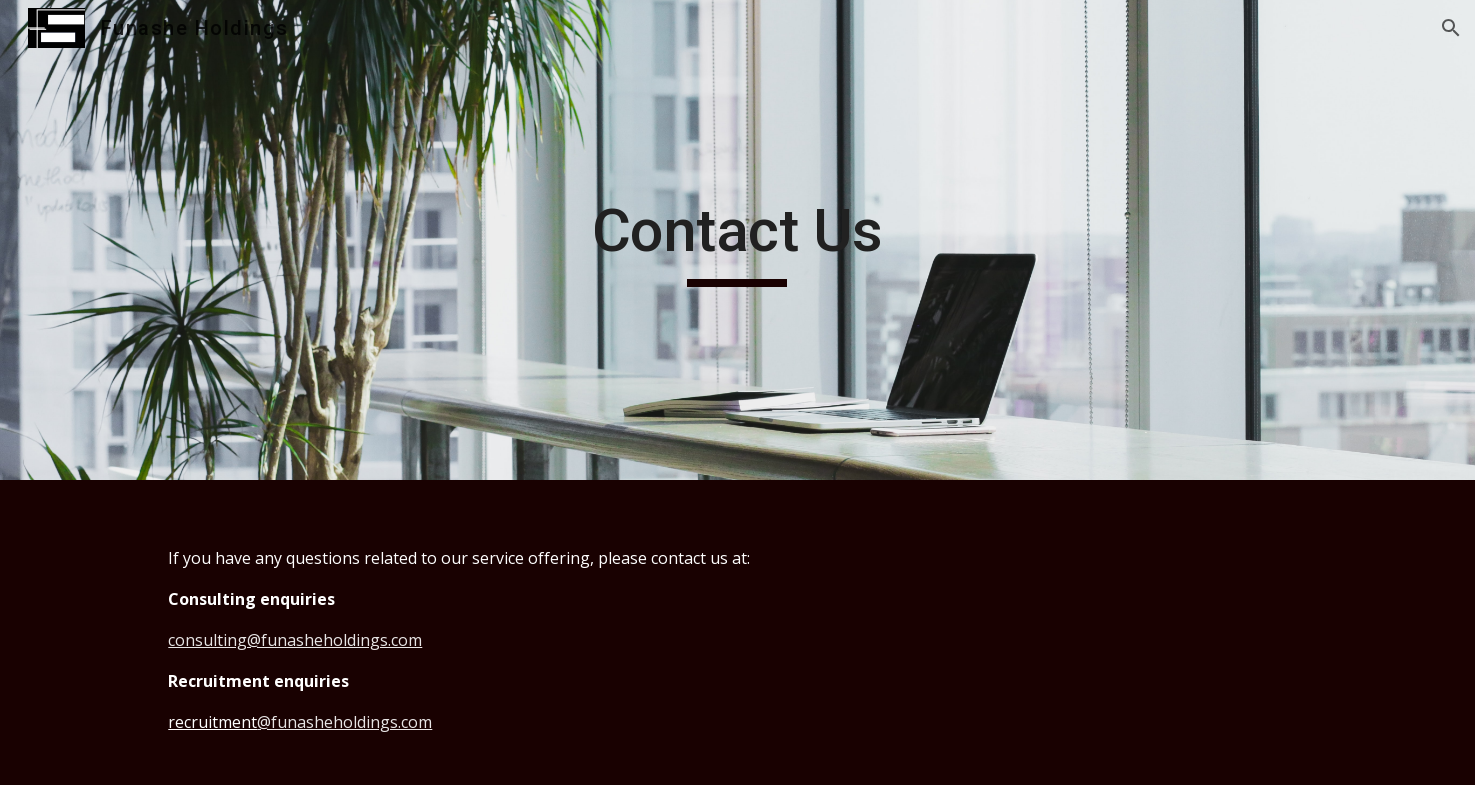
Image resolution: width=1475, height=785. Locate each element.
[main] (738, 240)
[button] (1451, 28)
